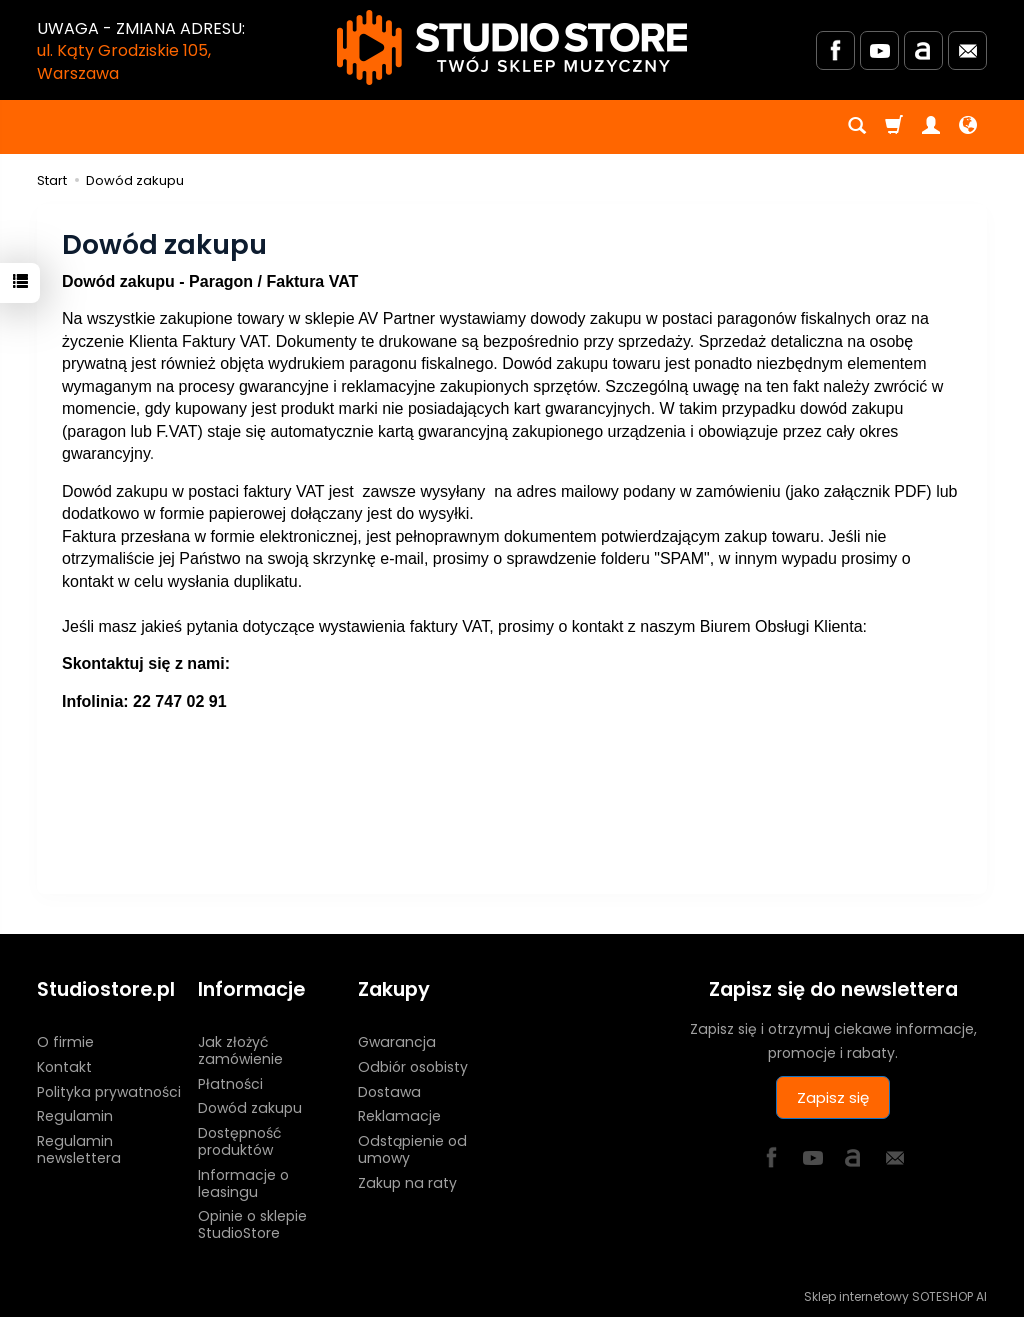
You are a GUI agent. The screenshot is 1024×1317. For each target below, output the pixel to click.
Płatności (230, 1084)
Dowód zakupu (250, 1108)
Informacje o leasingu (243, 1183)
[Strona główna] (512, 47)
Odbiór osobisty (413, 1067)
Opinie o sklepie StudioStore (252, 1224)
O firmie (65, 1042)
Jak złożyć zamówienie (240, 1050)
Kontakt (64, 1067)
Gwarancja (397, 1042)
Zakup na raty (407, 1183)
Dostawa (389, 1092)
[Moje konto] (931, 127)
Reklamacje (399, 1116)
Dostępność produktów (239, 1141)
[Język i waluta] (968, 127)
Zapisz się (833, 1097)
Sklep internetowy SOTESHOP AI (895, 1296)
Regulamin (75, 1116)
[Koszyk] (894, 127)
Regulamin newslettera (79, 1149)
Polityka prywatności (109, 1092)
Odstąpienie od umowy (412, 1149)
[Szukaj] (857, 127)
